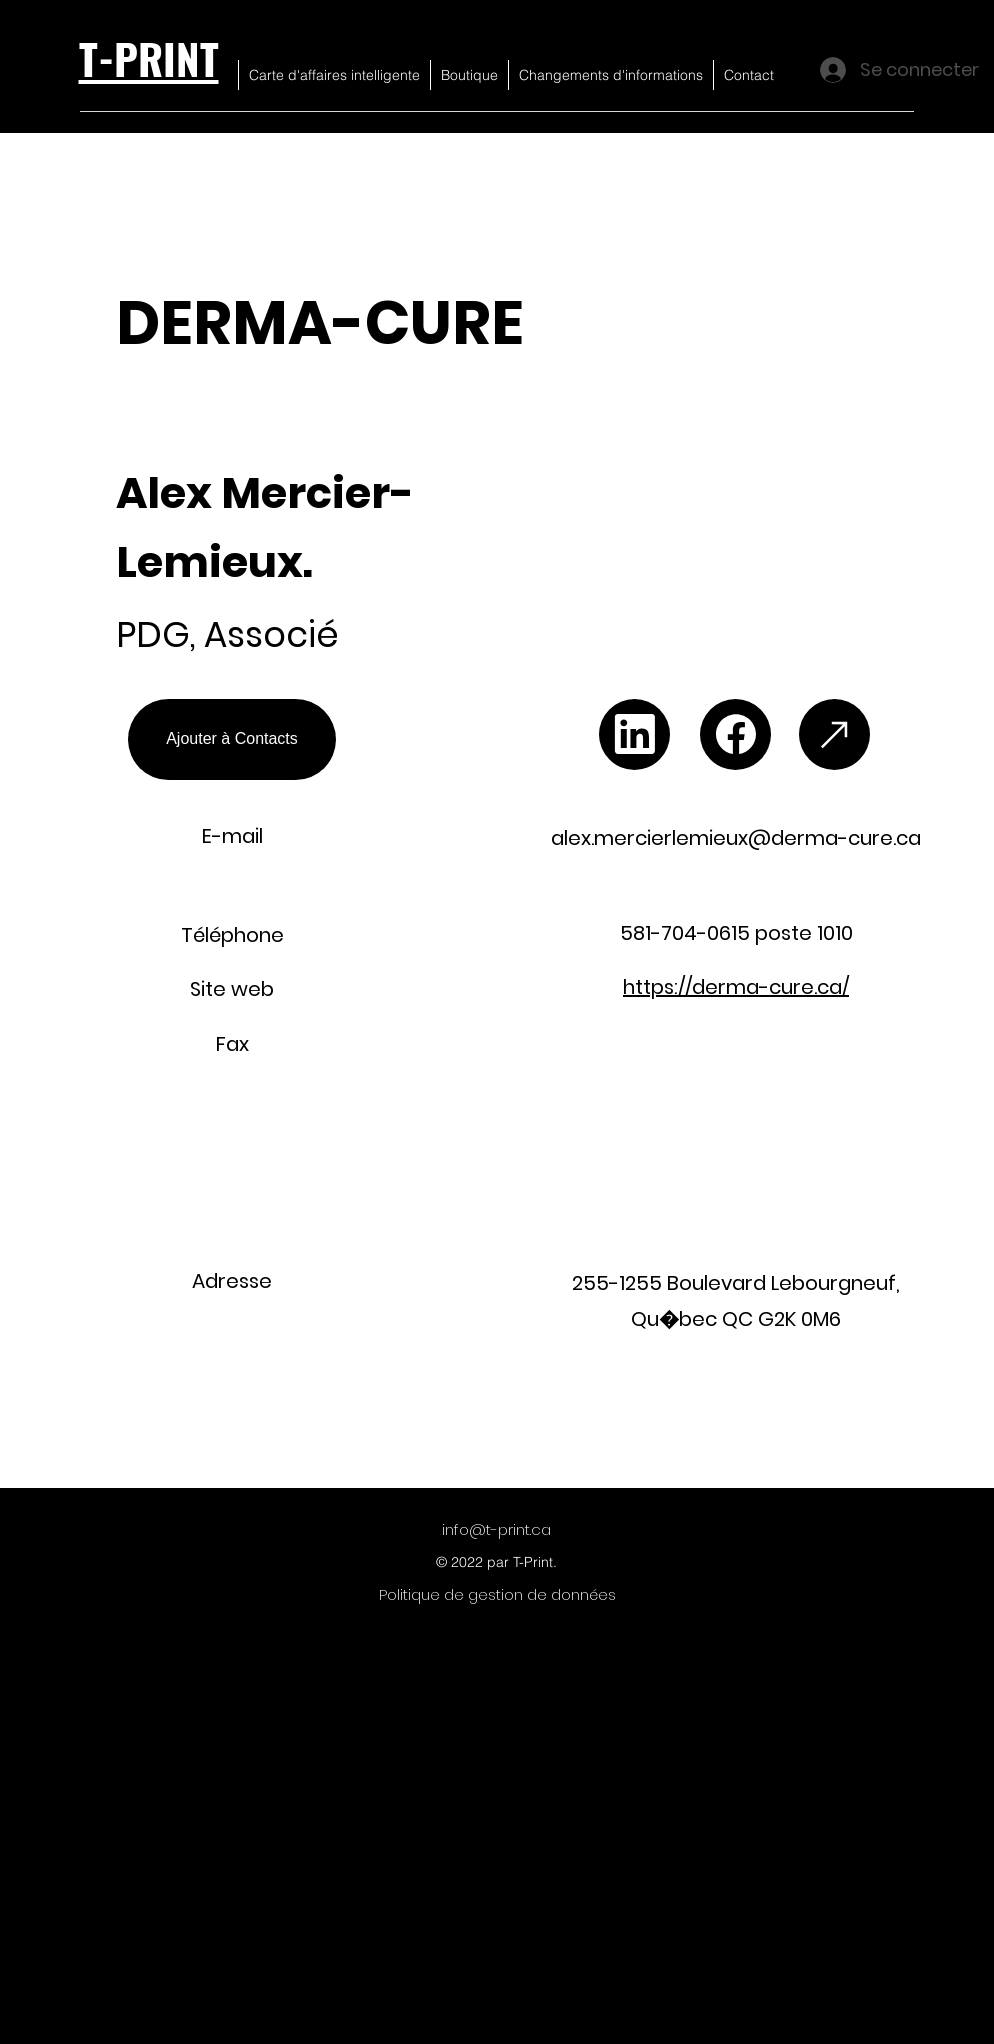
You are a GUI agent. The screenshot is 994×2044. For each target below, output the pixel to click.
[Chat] (634, 734)
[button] (775, 396)
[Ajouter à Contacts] (232, 739)
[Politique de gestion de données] (497, 1595)
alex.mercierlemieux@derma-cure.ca (736, 838)
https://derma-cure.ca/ (736, 987)
